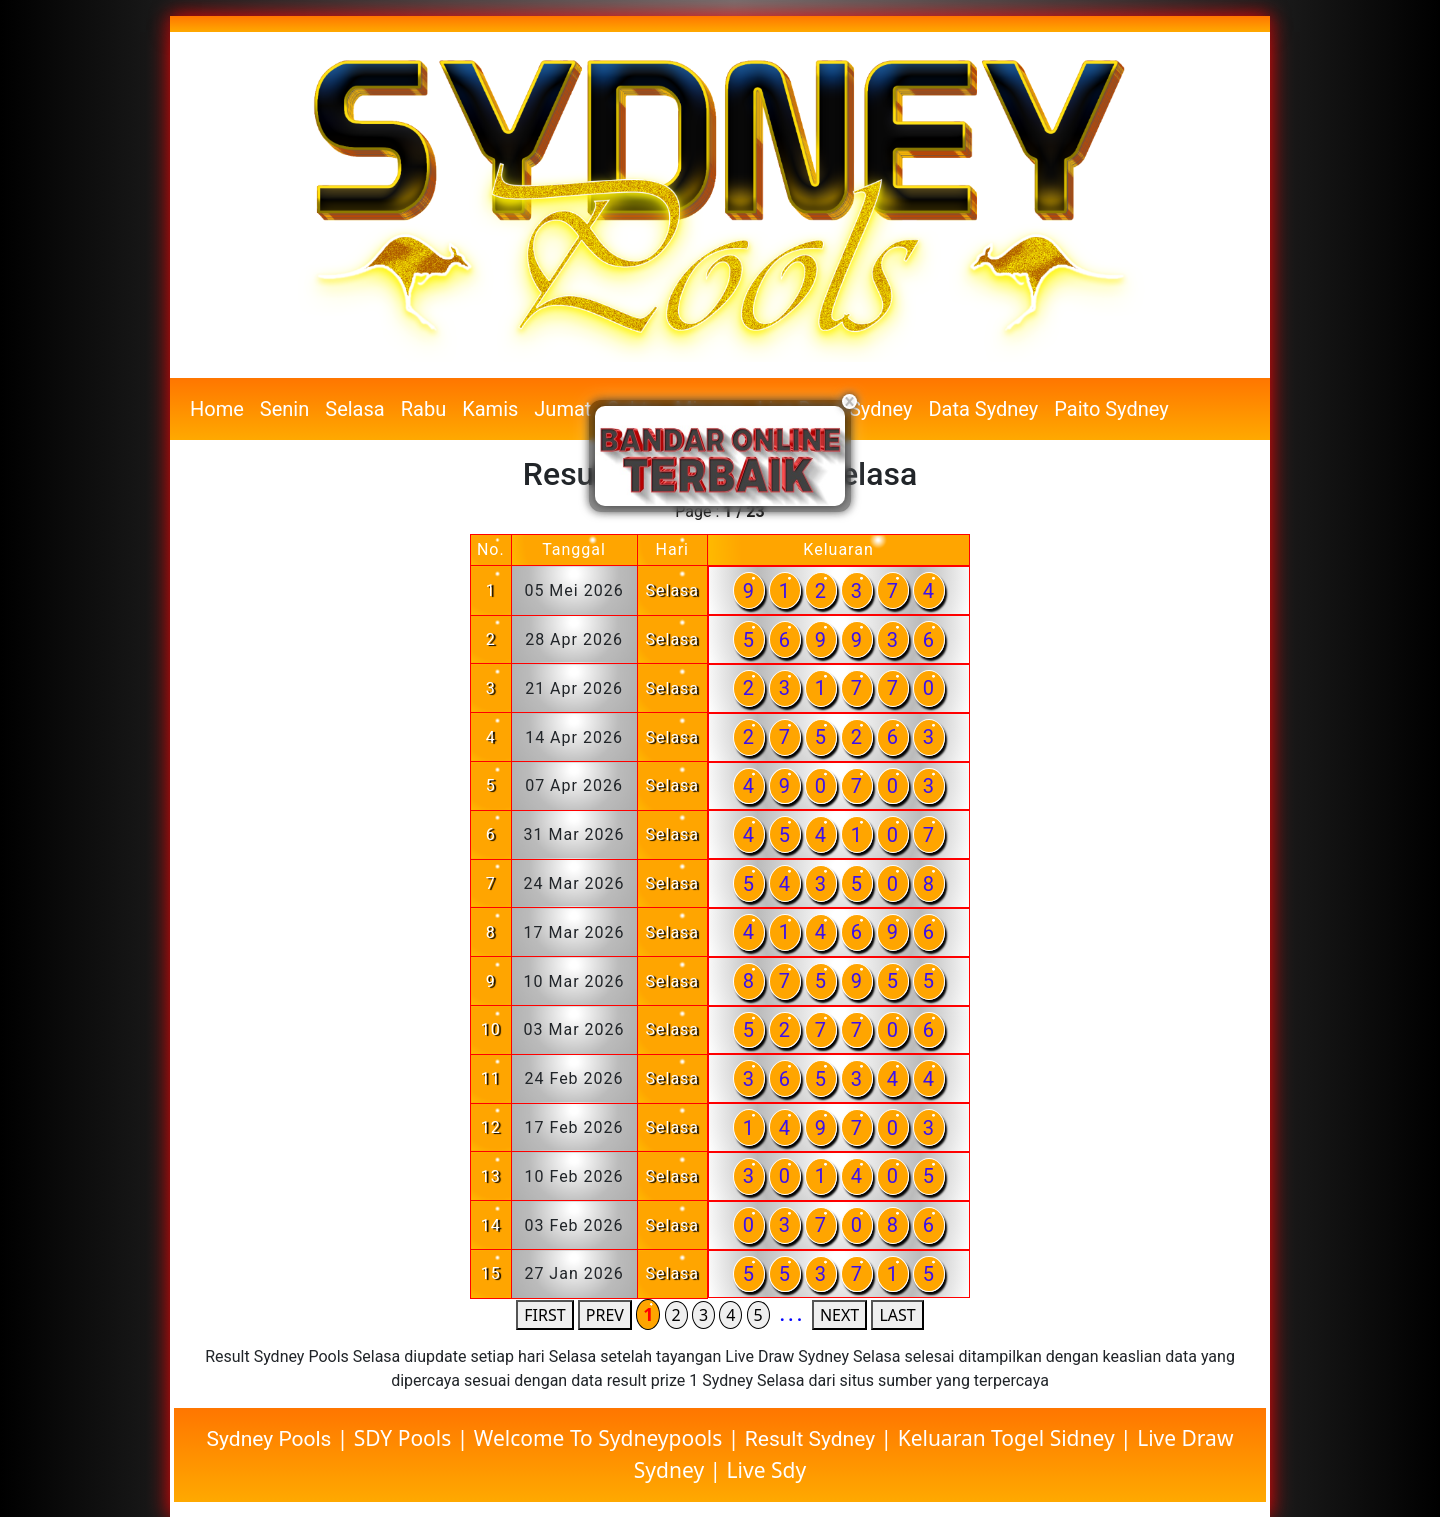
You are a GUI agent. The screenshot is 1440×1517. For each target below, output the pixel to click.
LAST (897, 1315)
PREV (605, 1315)
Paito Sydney (1111, 409)
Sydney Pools (272, 1439)
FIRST (544, 1315)
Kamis (490, 409)
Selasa (354, 409)
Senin (284, 409)
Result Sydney (810, 1439)
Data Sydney (983, 409)
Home (217, 409)
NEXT (839, 1315)
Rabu (423, 409)
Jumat (562, 409)
